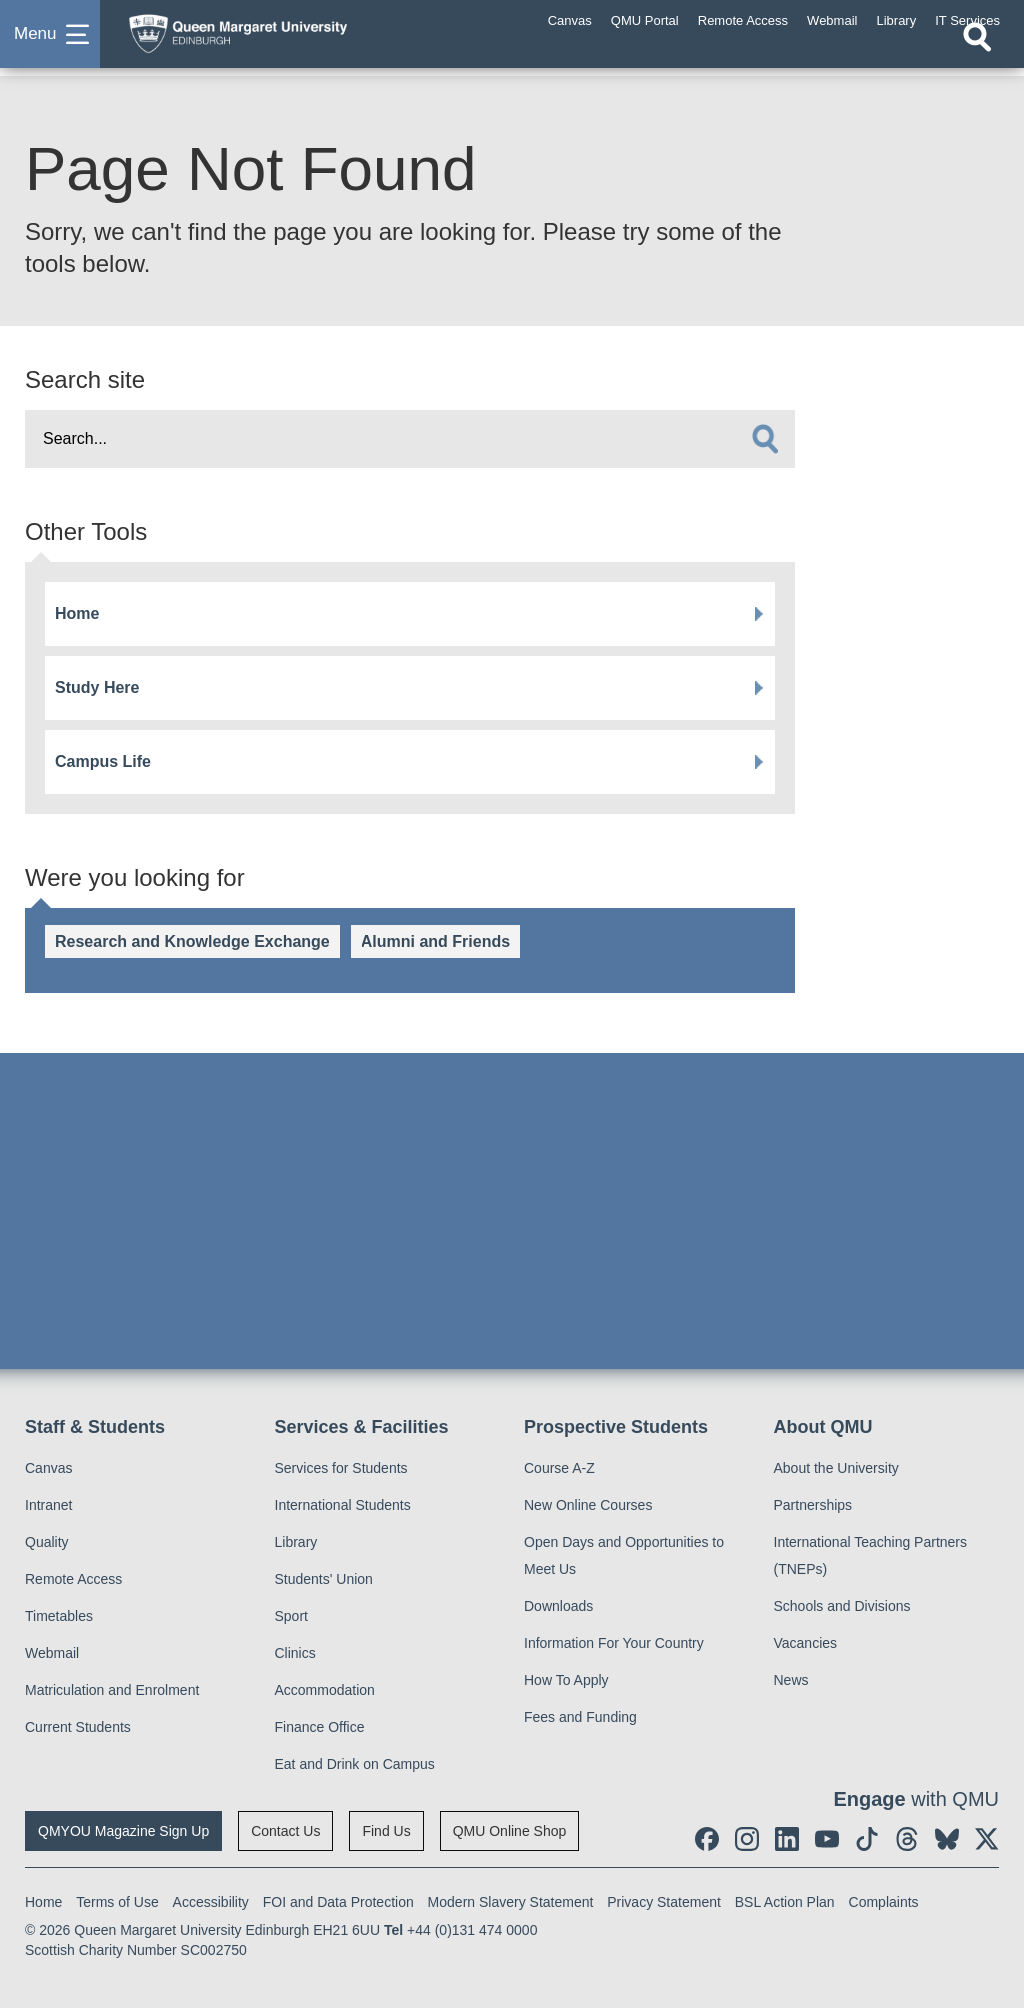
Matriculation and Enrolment (112, 1690)
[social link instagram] (747, 1839)
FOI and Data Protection (338, 1902)
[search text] (410, 439)
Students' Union (324, 1579)
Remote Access (73, 1579)
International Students (343, 1505)
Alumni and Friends (435, 941)
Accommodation (325, 1690)
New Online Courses (588, 1505)
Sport (291, 1616)
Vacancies (806, 1643)
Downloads (558, 1606)
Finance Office (320, 1727)
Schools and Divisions (842, 1606)
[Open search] (977, 57)
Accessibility (211, 1902)
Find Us (386, 1831)
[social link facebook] (707, 1839)
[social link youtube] (827, 1839)
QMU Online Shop (510, 1831)
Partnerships (813, 1505)
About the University (836, 1468)
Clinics (295, 1653)
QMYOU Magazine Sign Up (123, 1831)
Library (296, 1542)
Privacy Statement (664, 1902)
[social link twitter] (987, 1839)
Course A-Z (559, 1468)
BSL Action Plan (785, 1902)
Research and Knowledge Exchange (192, 941)
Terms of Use (117, 1902)
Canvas (48, 1468)
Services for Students (341, 1468)
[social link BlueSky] (947, 1839)
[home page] (275, 39)
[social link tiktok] (867, 1839)
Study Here (97, 687)
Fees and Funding (580, 1717)
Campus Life (103, 761)
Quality (47, 1542)
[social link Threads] (907, 1839)
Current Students (78, 1727)
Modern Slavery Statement (511, 1902)
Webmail (52, 1653)
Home (77, 613)
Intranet (48, 1505)
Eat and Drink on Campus (355, 1764)
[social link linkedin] (787, 1839)
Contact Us (285, 1831)
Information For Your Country (614, 1643)
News (791, 1680)
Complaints (884, 1902)
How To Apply (566, 1680)
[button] (50, 44)
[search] (765, 439)
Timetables (59, 1616)
